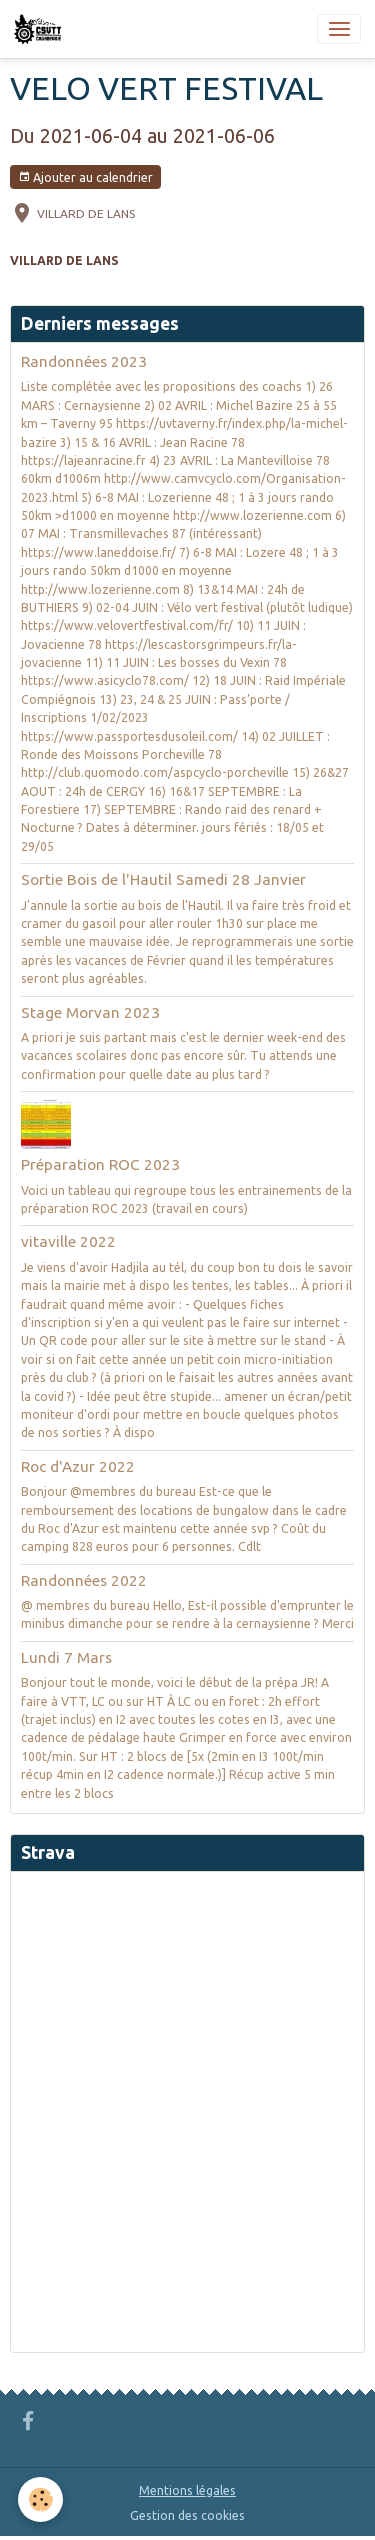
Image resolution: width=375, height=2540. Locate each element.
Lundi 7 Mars (66, 1657)
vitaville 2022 (68, 1241)
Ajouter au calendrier (85, 177)
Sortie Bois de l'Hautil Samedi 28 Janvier (163, 879)
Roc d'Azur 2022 (78, 1466)
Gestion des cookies (187, 2515)
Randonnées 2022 (84, 1580)
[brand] (41, 29)
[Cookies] (40, 2499)
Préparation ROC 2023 (100, 1164)
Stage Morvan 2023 (90, 1012)
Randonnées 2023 (84, 361)
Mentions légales (187, 2490)
